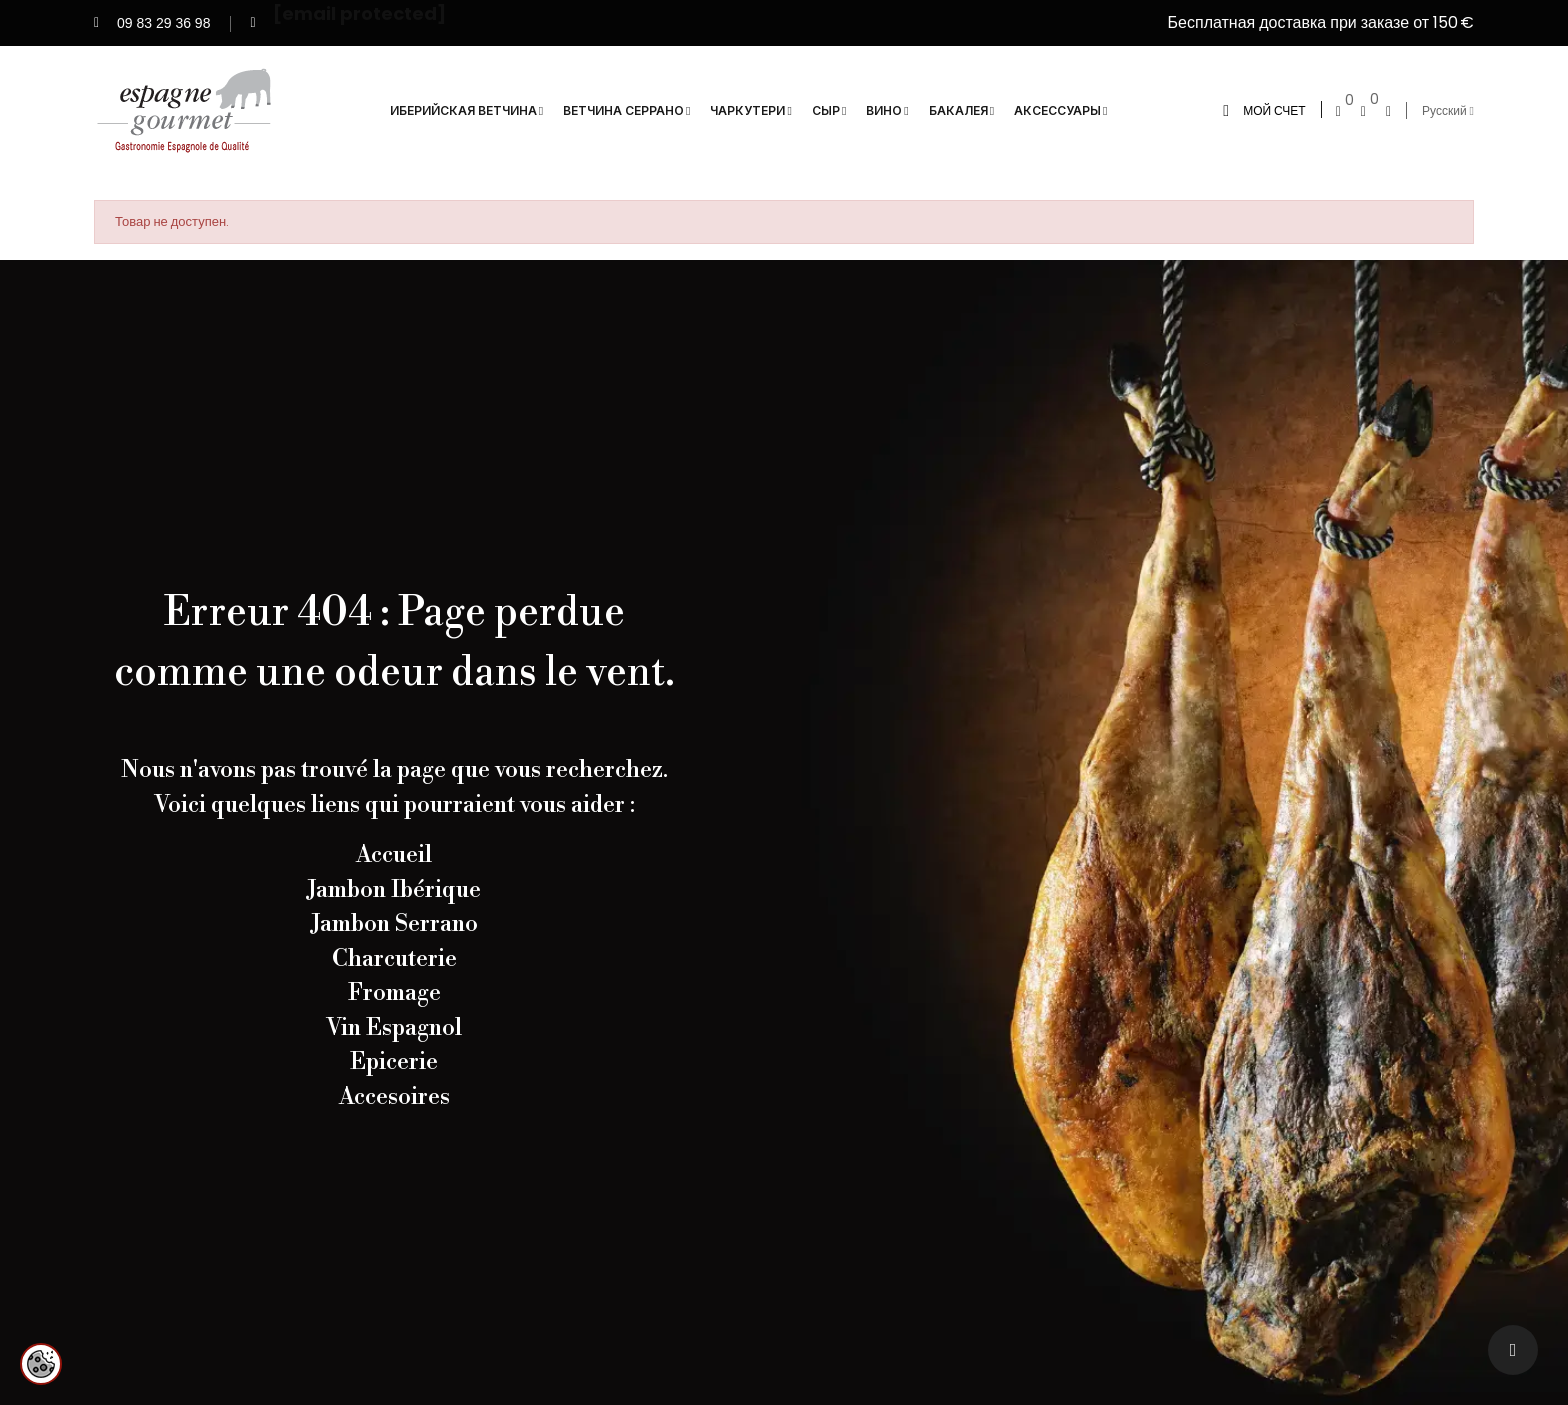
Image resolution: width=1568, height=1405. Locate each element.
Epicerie (394, 1062)
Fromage (394, 993)
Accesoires (394, 1097)
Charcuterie (394, 959)
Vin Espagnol (394, 1028)
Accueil (394, 855)
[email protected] (359, 12)
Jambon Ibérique (394, 890)
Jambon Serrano (394, 924)
